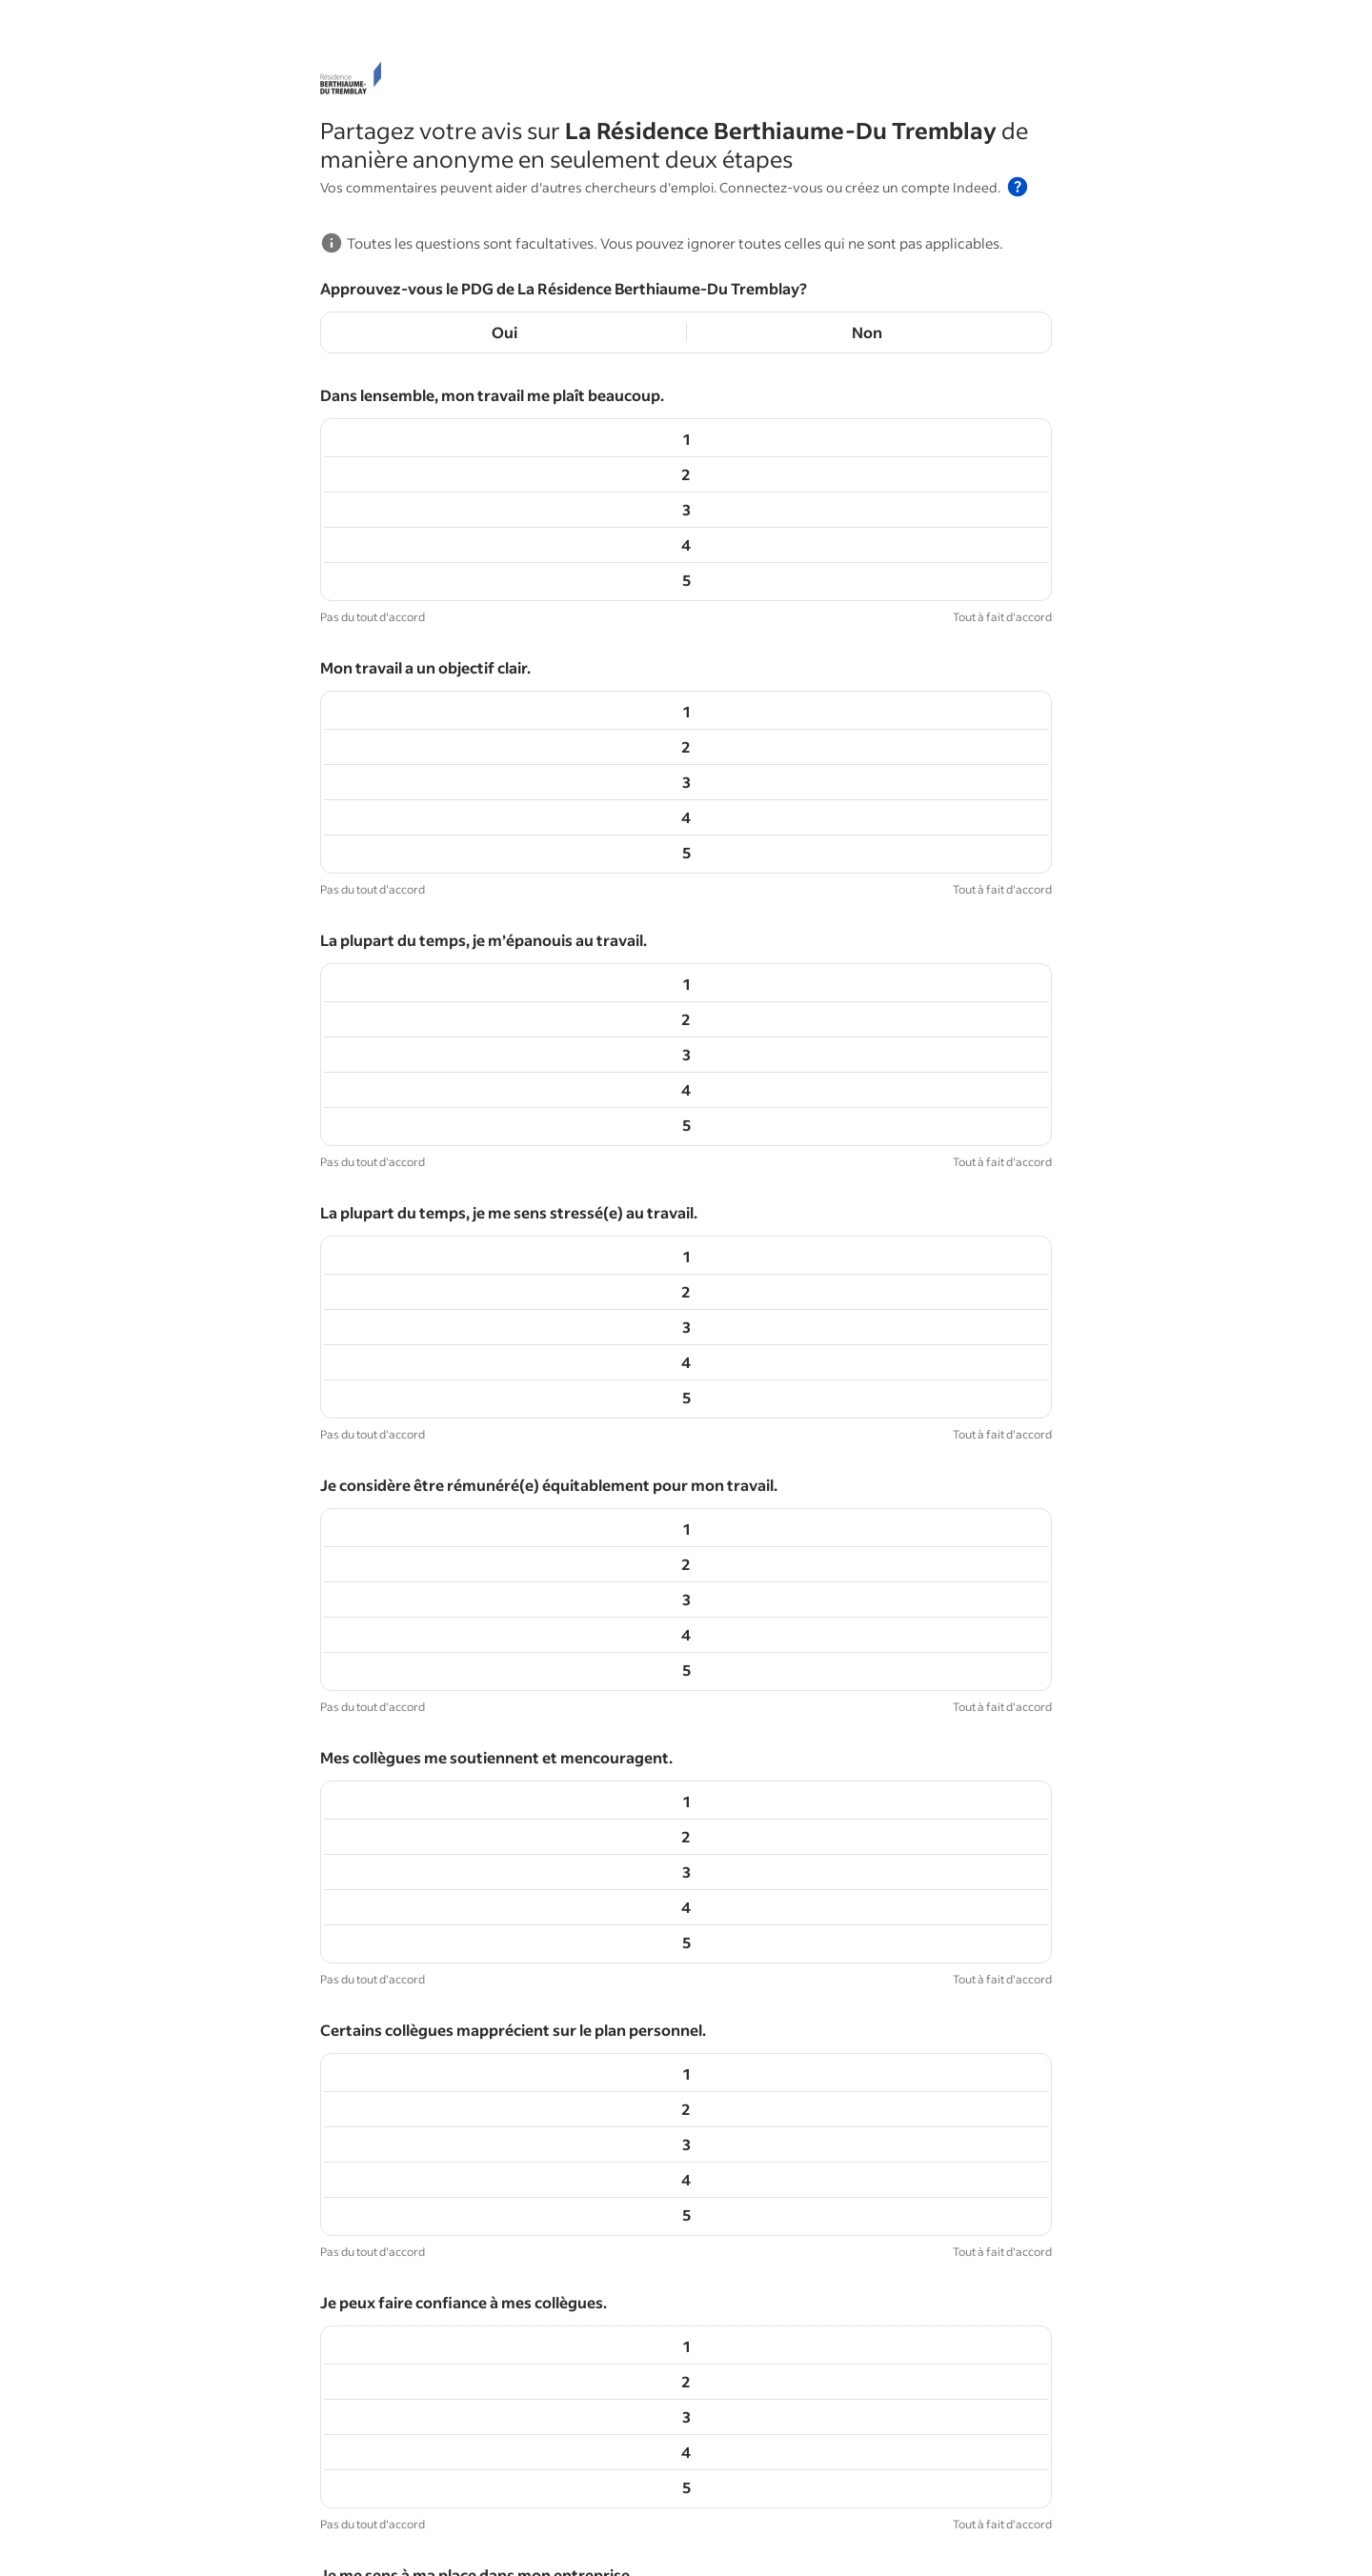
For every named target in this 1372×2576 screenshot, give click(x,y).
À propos (783, 2512)
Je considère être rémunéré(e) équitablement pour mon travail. (548, 921)
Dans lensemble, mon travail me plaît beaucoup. (492, 395)
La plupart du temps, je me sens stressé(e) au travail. (508, 789)
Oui (504, 332)
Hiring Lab (43, 2512)
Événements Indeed (488, 2512)
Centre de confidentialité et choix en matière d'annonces (450, 2543)
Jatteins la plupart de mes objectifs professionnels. (504, 2104)
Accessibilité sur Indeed (188, 2543)
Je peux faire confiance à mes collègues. (463, 1315)
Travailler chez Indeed (632, 2512)
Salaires (389, 2512)
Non (867, 332)
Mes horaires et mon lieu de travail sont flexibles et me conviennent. (564, 1841)
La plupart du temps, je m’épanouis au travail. (483, 658)
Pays (727, 2512)
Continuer (686, 2380)
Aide (837, 2512)
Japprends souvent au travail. (427, 2235)
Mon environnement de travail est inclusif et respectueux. (528, 1710)
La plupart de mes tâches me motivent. (460, 1972)
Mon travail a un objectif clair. (425, 526)
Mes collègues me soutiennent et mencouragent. (496, 1052)
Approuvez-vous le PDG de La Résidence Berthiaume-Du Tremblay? (563, 288)
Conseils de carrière (150, 2512)
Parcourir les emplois (288, 2512)
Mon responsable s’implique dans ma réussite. (486, 1578)
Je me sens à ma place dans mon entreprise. (477, 1447)
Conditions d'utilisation (710, 2543)
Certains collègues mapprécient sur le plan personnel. (513, 1184)
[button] (1017, 187)
